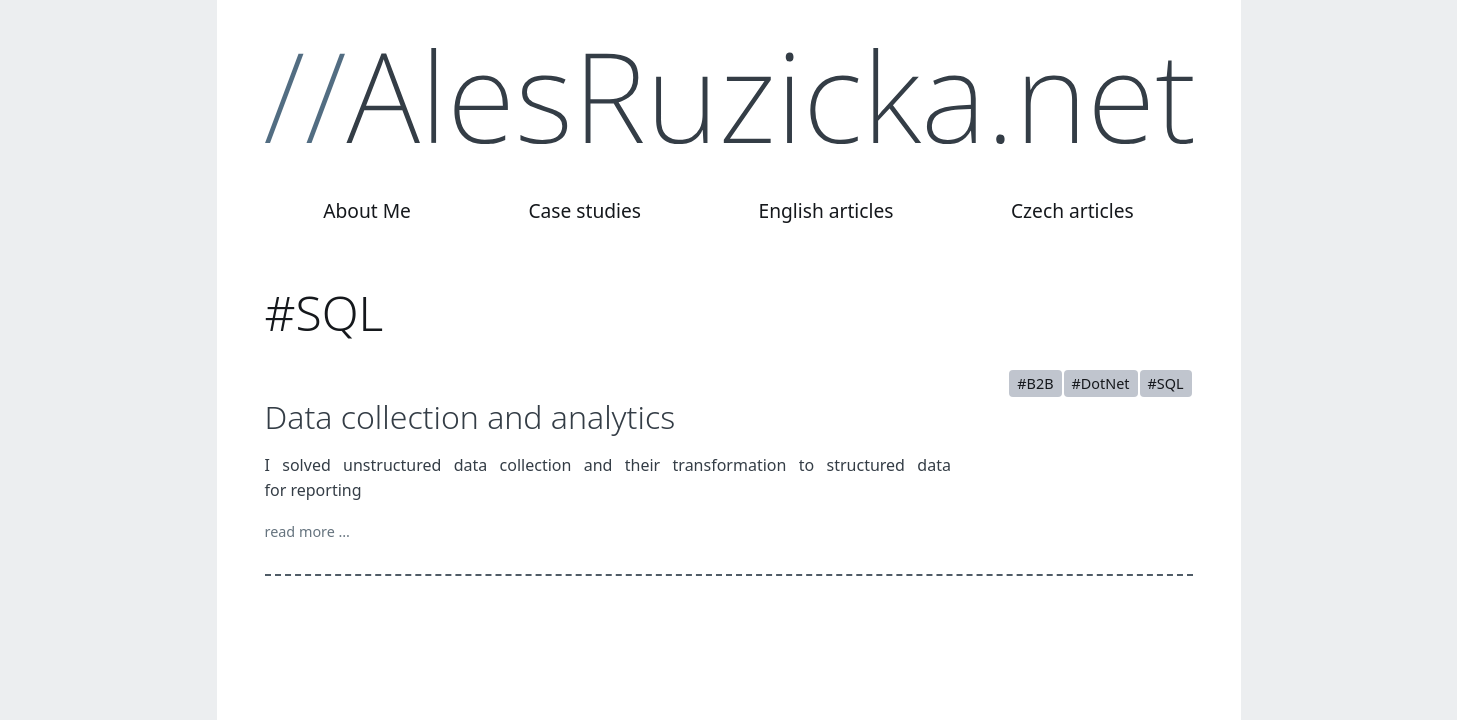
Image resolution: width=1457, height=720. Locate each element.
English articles (825, 210)
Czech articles (1072, 210)
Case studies (584, 210)
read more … (308, 531)
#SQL (1166, 383)
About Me (367, 210)
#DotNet (1101, 383)
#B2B (1035, 383)
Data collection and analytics (470, 416)
